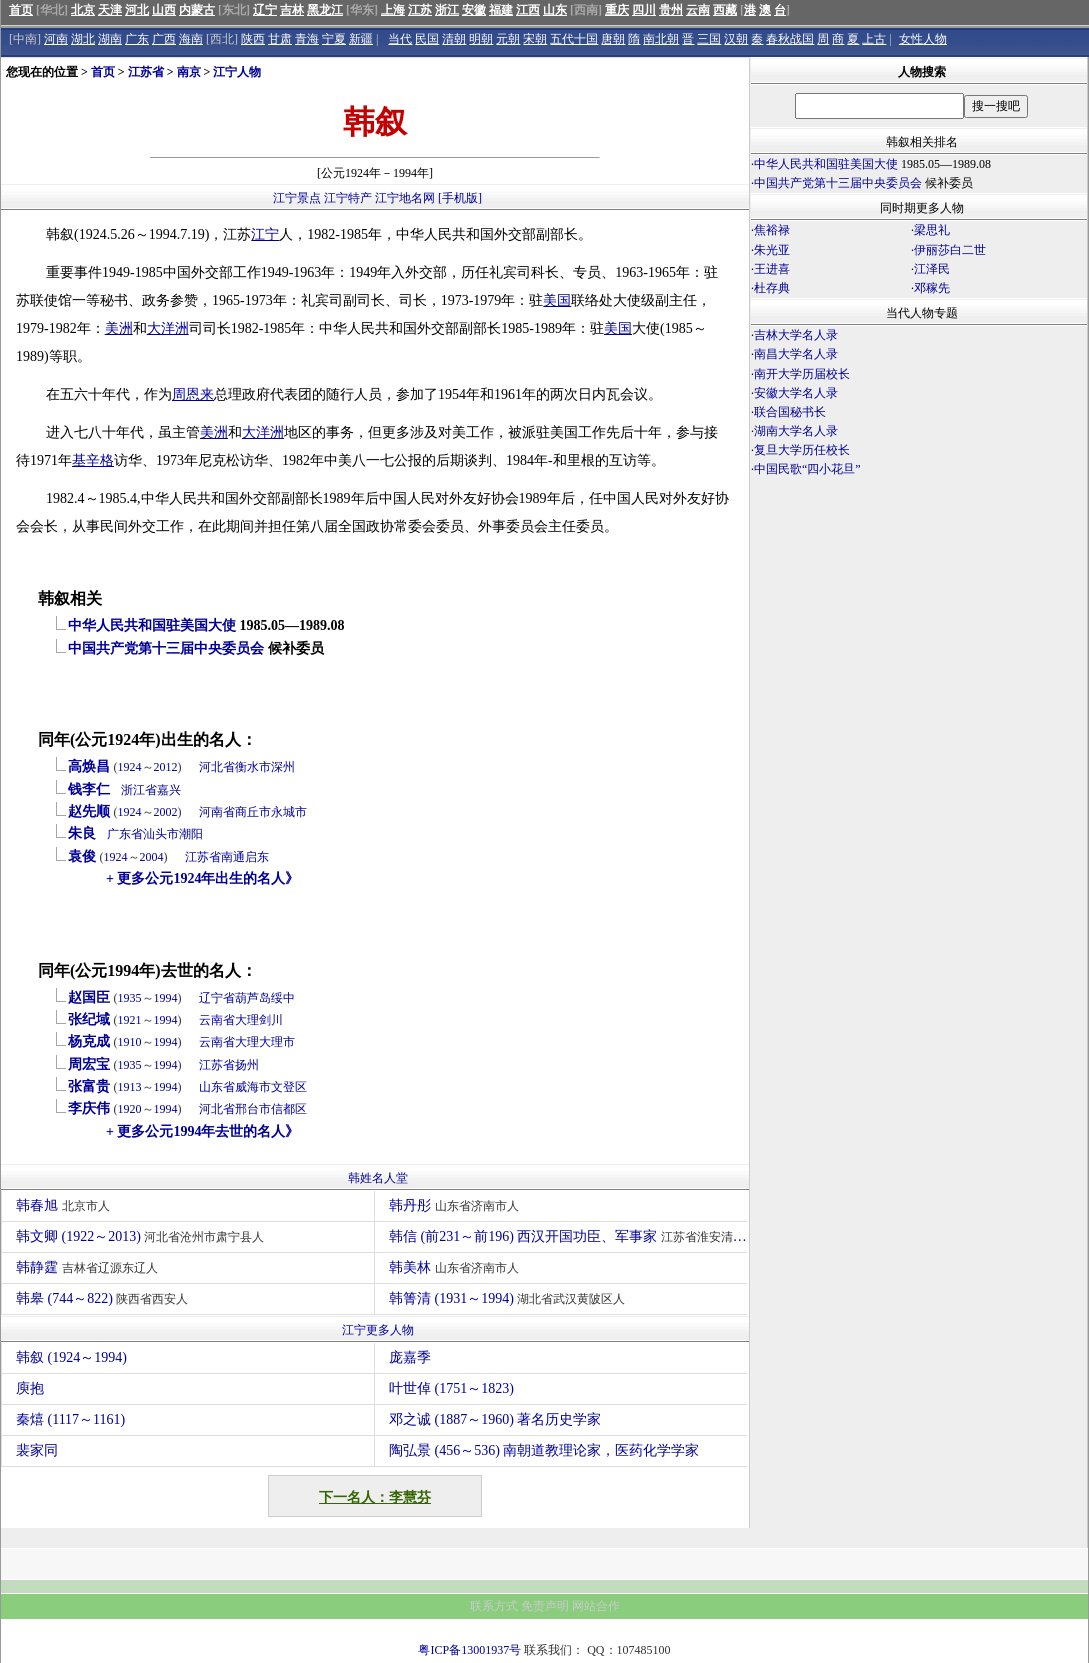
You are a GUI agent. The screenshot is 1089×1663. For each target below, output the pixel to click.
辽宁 (265, 10)
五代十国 (574, 39)
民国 (427, 39)
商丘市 (253, 812)
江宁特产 (348, 198)
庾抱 (30, 1388)
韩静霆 (89, 1267)
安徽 (474, 10)
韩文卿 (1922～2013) (142, 1236)
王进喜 (772, 269)
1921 (130, 1020)
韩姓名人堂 (378, 1178)
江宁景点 (297, 198)
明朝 (481, 39)
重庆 (617, 10)
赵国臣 (89, 997)
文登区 (289, 1087)
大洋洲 (168, 328)
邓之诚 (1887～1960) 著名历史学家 (495, 1419)
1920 (130, 1109)
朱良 (82, 833)
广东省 (125, 834)
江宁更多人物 (378, 1330)
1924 (130, 767)
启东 (257, 857)
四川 (644, 10)
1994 (166, 998)
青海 (307, 39)
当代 (400, 39)
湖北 (83, 39)
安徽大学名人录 (796, 393)
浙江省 (139, 790)
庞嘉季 (410, 1357)
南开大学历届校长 (802, 374)
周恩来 (193, 394)
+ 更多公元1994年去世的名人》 (202, 1131)
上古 (874, 39)
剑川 (271, 1020)
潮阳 (191, 834)
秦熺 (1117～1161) (70, 1419)
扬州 (247, 1065)
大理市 (277, 1042)
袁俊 (82, 856)
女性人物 (923, 39)
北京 (83, 10)
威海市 (253, 1087)
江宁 (265, 234)
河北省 (217, 767)
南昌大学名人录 (796, 354)
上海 (393, 10)
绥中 (283, 998)
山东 (555, 10)
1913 (130, 1087)
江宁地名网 (405, 198)
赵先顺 (89, 811)
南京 (189, 72)
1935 (130, 998)
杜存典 (772, 288)
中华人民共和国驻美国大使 (152, 625)
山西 (164, 10)
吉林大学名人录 (796, 335)
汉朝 (736, 39)
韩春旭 (65, 1205)
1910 (130, 1042)
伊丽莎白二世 (950, 250)
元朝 (508, 39)
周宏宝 (89, 1064)
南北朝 (661, 39)
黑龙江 (325, 10)
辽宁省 (217, 998)
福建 (501, 10)
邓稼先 (932, 288)
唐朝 (613, 39)
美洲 (119, 328)
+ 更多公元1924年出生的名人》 (202, 878)
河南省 (217, 812)
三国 (709, 39)
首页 (21, 10)
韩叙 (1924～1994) (71, 1357)
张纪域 (89, 1019)
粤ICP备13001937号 (469, 1650)
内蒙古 (197, 10)
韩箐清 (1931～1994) (509, 1298)
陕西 (253, 39)
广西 (164, 39)
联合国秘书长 (790, 412)
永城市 (289, 812)
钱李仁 (89, 789)
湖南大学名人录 (796, 431)
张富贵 (89, 1086)
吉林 (292, 10)
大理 (247, 1020)
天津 (110, 10)
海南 (191, 39)
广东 (137, 39)
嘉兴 (169, 790)
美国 (557, 300)
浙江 (447, 10)
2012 (166, 767)
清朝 (454, 39)
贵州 (671, 10)
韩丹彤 (456, 1205)
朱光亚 (772, 250)
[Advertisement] (919, 655)
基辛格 (93, 460)
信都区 (289, 1109)
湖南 (110, 39)
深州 (283, 767)
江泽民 (932, 269)
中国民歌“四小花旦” (807, 469)
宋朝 (535, 39)
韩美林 (456, 1267)
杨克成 (89, 1041)
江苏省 (146, 72)
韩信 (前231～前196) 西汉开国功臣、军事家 (568, 1236)
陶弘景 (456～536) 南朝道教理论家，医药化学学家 (544, 1450)
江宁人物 (237, 72)
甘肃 (280, 39)
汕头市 (161, 834)
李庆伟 (89, 1108)
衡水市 (253, 767)
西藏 (725, 10)
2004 (152, 857)
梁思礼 (932, 230)
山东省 (217, 1087)
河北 (137, 10)
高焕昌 (89, 766)
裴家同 (37, 1450)
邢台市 (253, 1109)
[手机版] (460, 198)
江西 (528, 10)
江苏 (420, 10)
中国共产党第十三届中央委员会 (166, 648)
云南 (698, 10)
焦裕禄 (772, 230)
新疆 (361, 39)
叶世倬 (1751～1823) (451, 1388)
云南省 (217, 1020)
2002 (166, 812)
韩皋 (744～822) (104, 1298)
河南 (56, 39)
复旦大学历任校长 (802, 450)
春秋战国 (790, 39)
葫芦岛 (253, 998)
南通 (233, 857)
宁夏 (334, 39)
